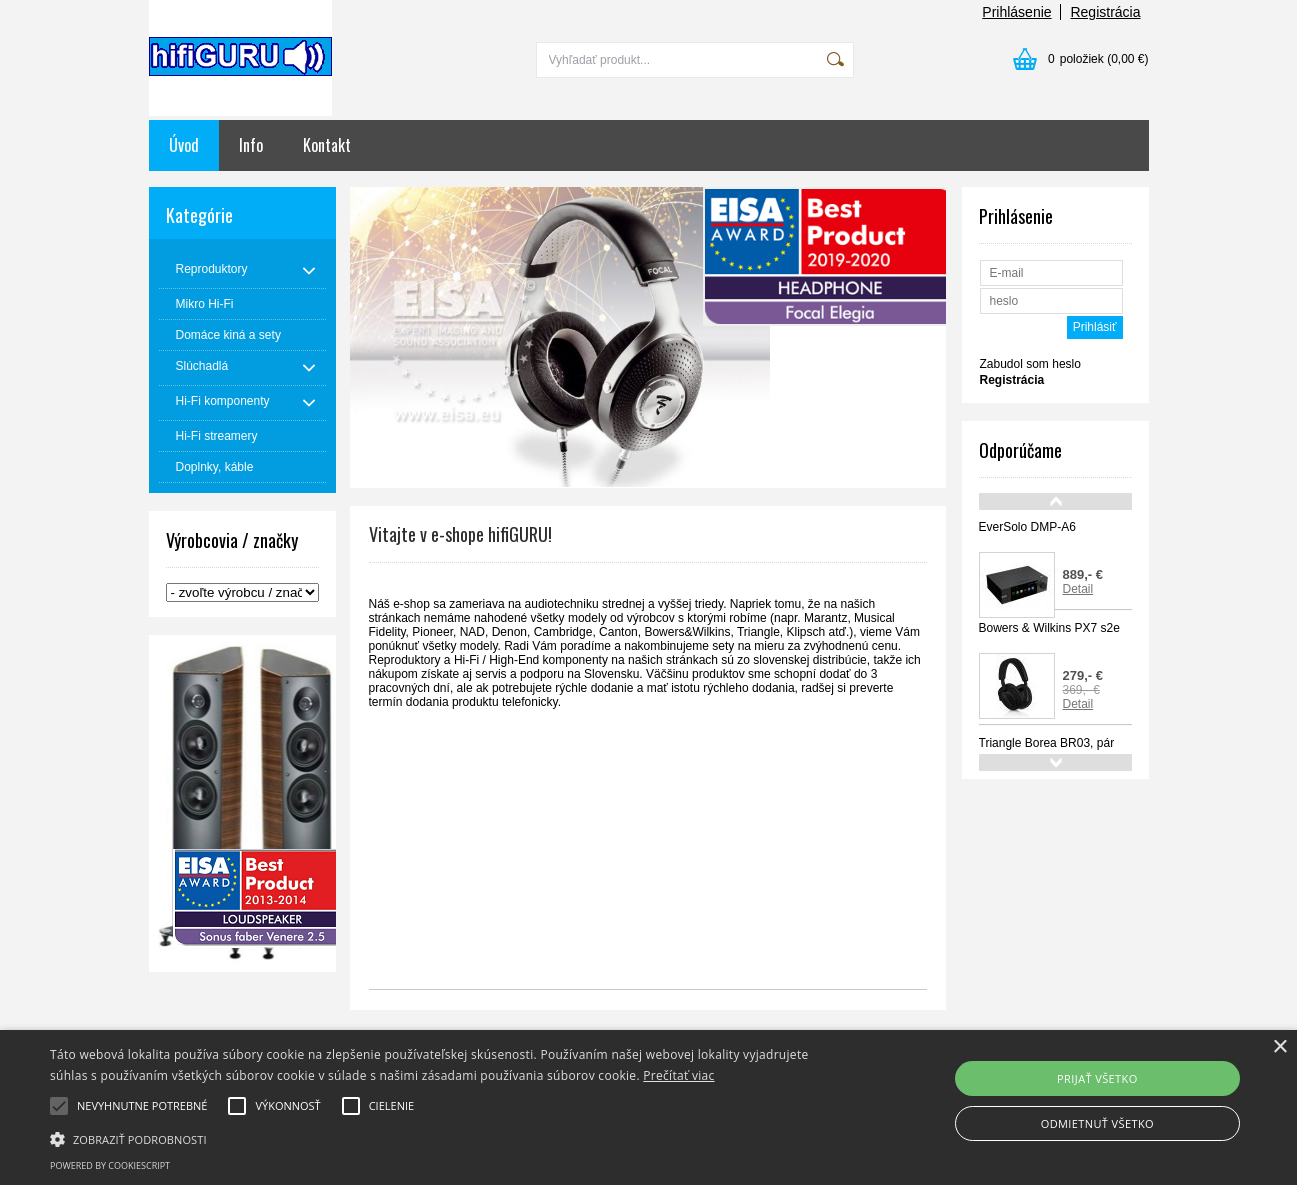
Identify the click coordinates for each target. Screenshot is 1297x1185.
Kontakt (327, 145)
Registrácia (1105, 12)
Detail (1078, 589)
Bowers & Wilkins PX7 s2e (1049, 628)
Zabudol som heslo (1030, 364)
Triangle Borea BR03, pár (1047, 743)
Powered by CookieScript (110, 1165)
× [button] (1279, 1047)
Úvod (184, 145)
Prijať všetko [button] (1097, 1078)
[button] (439, 1138)
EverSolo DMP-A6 (1027, 527)
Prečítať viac (678, 1075)
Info (251, 145)
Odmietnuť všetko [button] (1097, 1123)
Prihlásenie (1016, 12)
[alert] (648, 1107)
